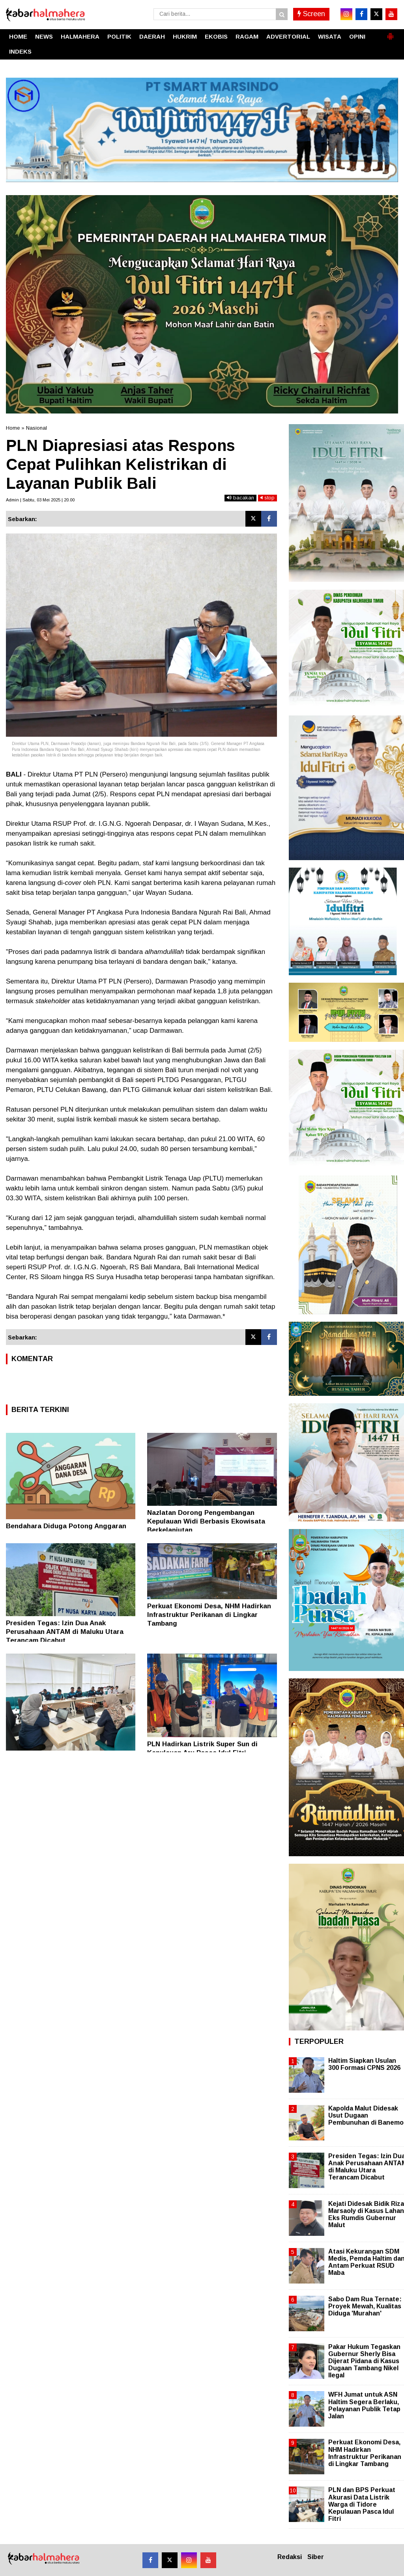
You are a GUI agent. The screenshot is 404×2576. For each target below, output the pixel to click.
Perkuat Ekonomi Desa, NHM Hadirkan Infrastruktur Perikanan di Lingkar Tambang (209, 1614)
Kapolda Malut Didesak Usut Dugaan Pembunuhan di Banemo (366, 2115)
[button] (390, 33)
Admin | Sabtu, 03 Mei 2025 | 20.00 (40, 499)
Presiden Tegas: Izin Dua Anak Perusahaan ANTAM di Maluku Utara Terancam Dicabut (64, 1631)
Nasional (36, 428)
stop (267, 498)
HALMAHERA (80, 36)
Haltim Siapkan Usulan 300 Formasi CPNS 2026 (364, 2064)
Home (13, 428)
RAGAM (247, 36)
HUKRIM (185, 36)
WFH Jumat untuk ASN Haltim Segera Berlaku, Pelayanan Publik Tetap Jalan (364, 2405)
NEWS (44, 36)
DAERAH (152, 36)
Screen (311, 14)
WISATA (329, 36)
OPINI (357, 36)
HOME (18, 36)
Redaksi (289, 2557)
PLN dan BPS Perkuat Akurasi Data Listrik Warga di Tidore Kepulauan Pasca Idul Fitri (361, 2504)
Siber (315, 2557)
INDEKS (20, 51)
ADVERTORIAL (288, 36)
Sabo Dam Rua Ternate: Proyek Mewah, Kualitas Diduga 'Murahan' (365, 2306)
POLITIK (119, 36)
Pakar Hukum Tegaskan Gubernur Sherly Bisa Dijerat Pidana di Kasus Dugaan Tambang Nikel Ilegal (364, 2361)
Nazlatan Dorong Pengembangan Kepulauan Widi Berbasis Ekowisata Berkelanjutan (206, 1521)
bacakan (240, 498)
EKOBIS (216, 36)
